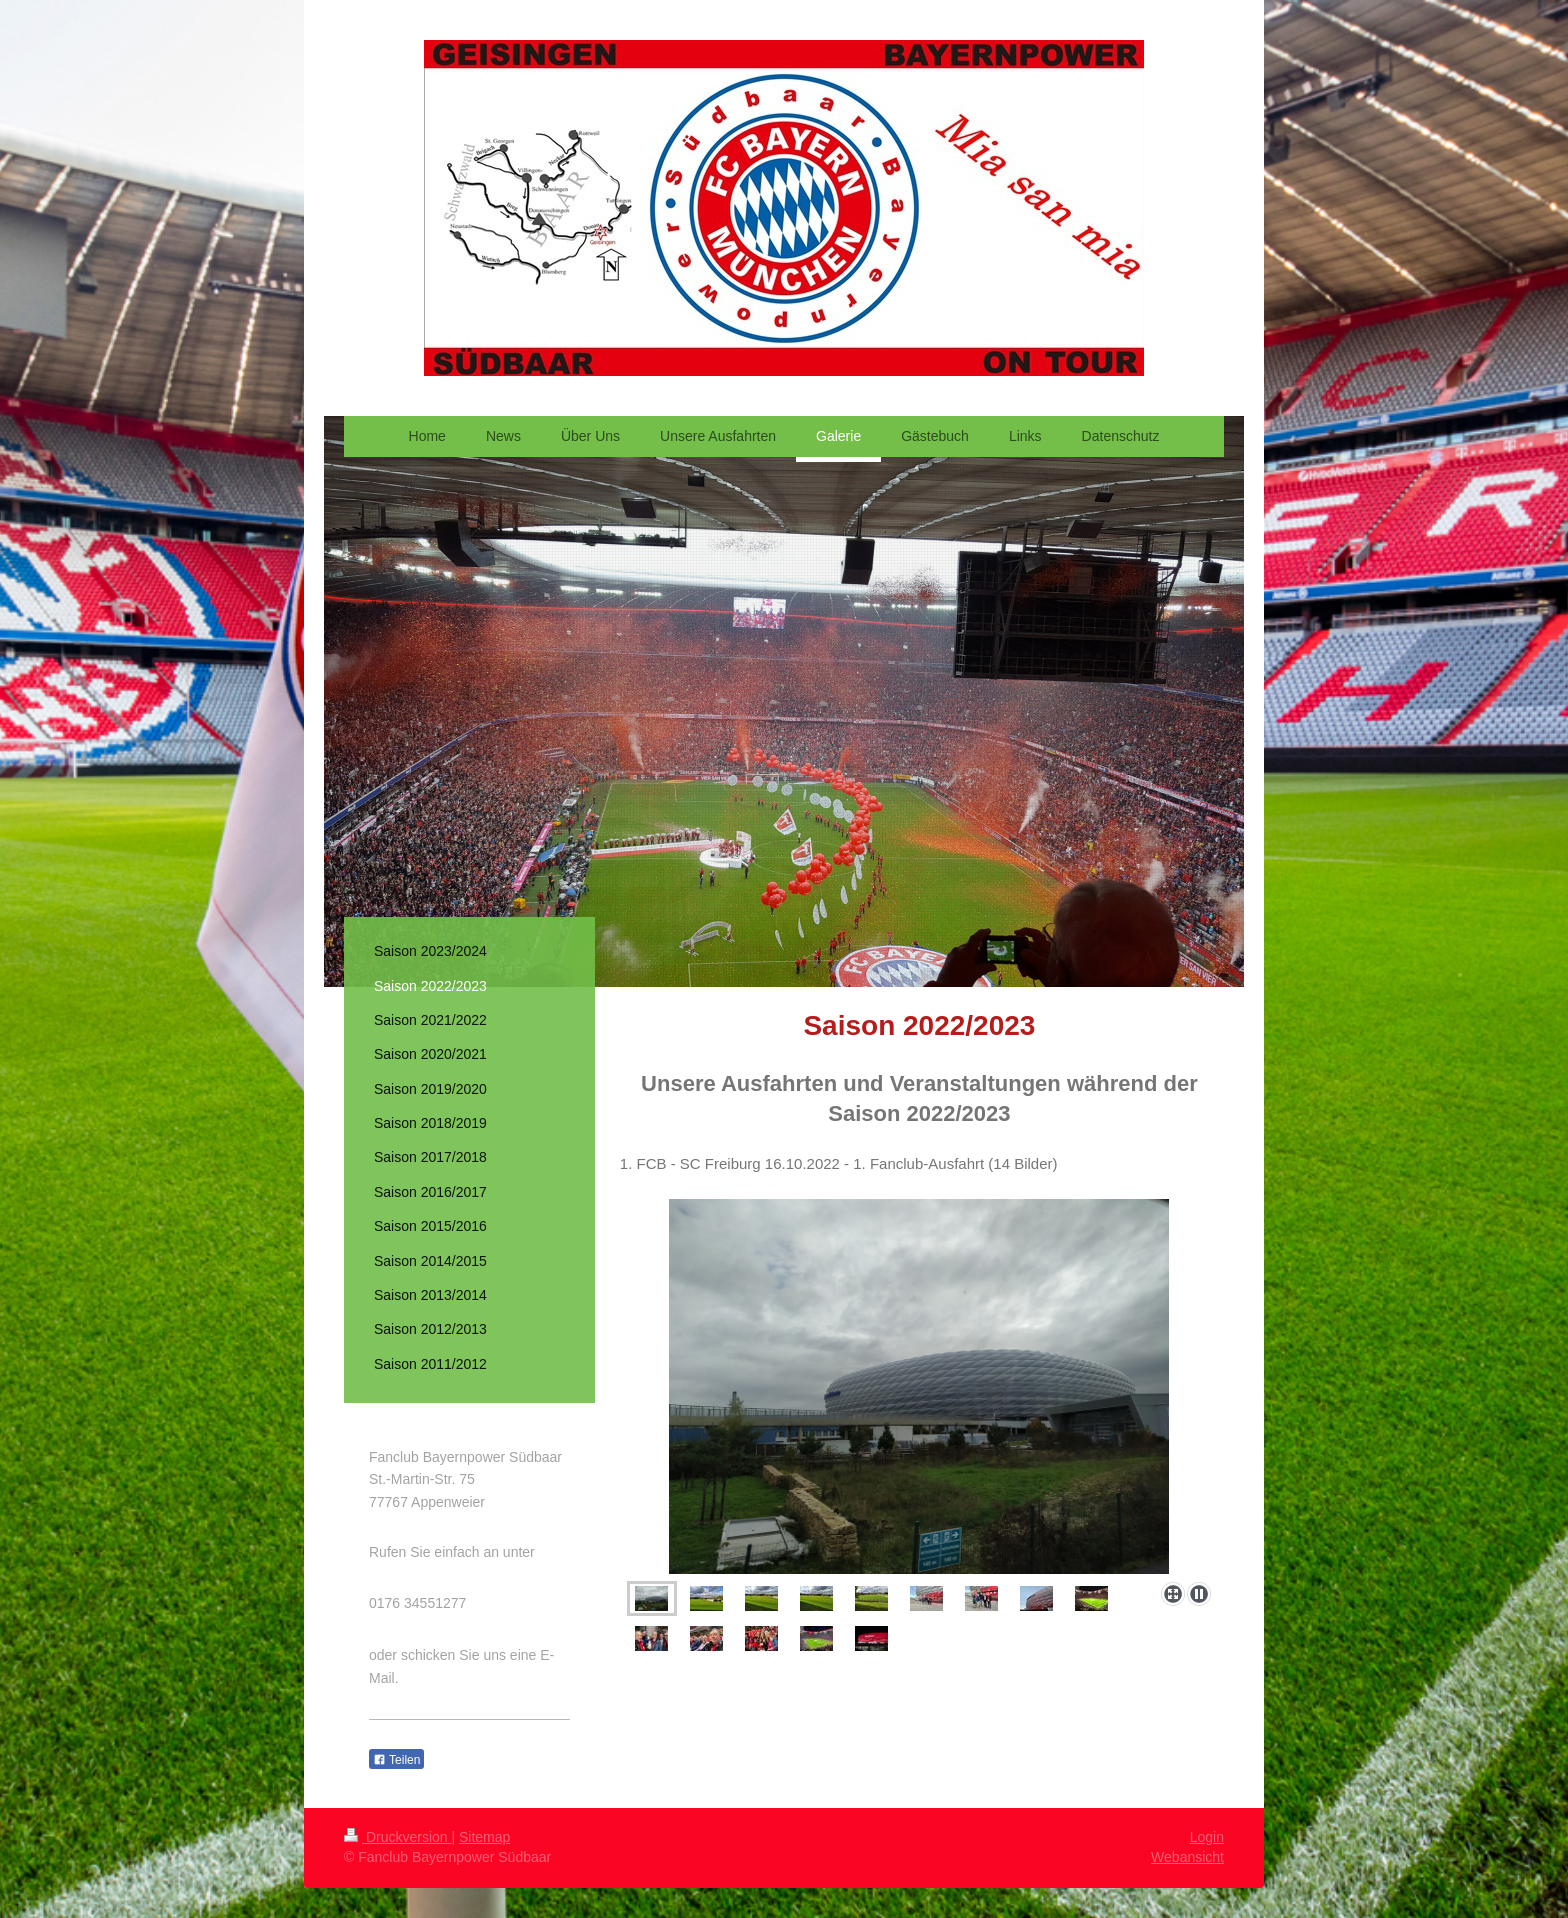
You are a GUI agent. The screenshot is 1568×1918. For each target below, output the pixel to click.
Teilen (396, 1760)
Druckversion (397, 1837)
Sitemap (484, 1837)
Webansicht (1187, 1857)
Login (1207, 1837)
